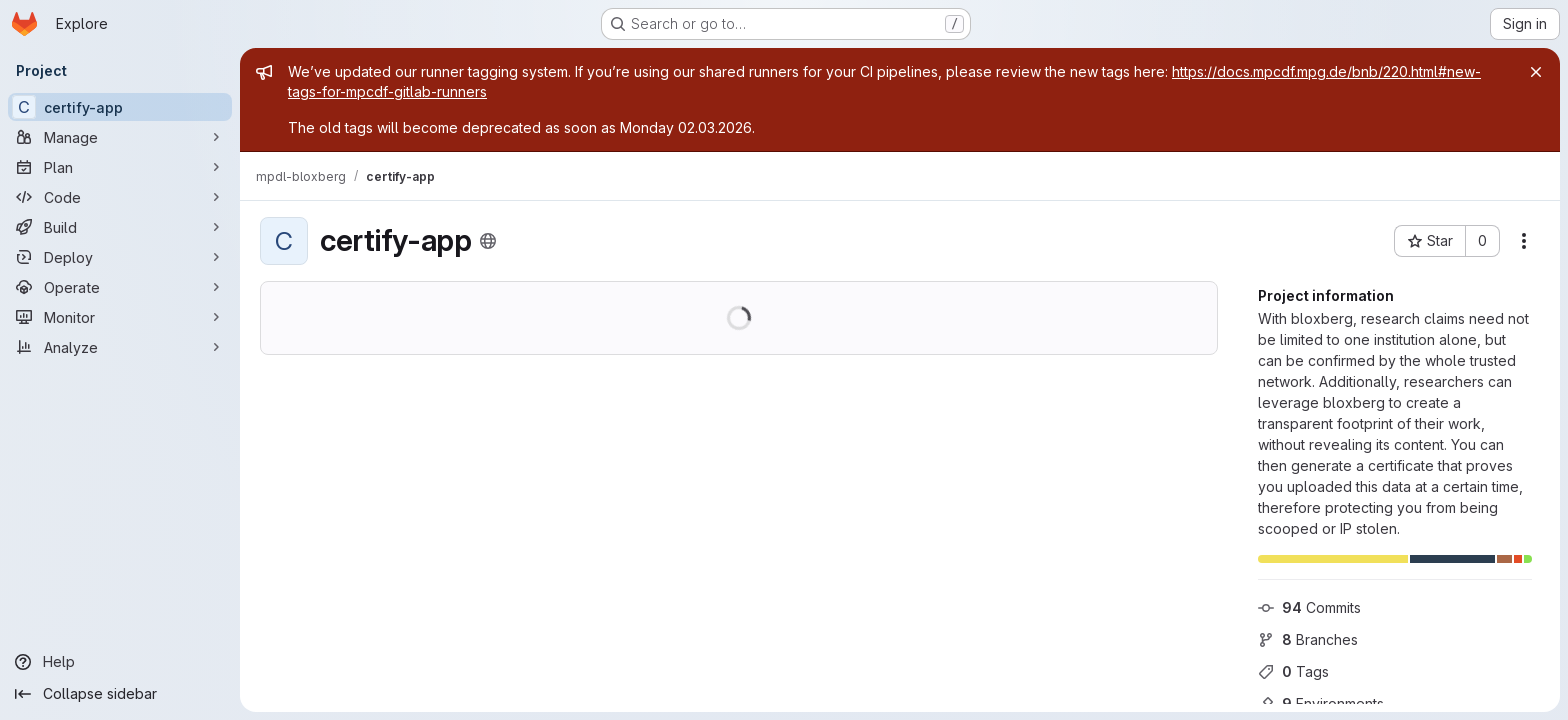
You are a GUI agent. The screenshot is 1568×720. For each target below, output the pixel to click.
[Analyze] (120, 347)
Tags (1293, 671)
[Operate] (120, 287)
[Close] (1536, 72)
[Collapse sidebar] (120, 694)
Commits (1309, 607)
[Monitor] (120, 317)
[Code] (120, 197)
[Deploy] (120, 257)
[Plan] (120, 167)
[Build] (120, 227)
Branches (1308, 639)
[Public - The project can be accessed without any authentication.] (488, 241)
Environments (1321, 703)
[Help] (120, 662)
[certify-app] (120, 107)
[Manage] (120, 137)
